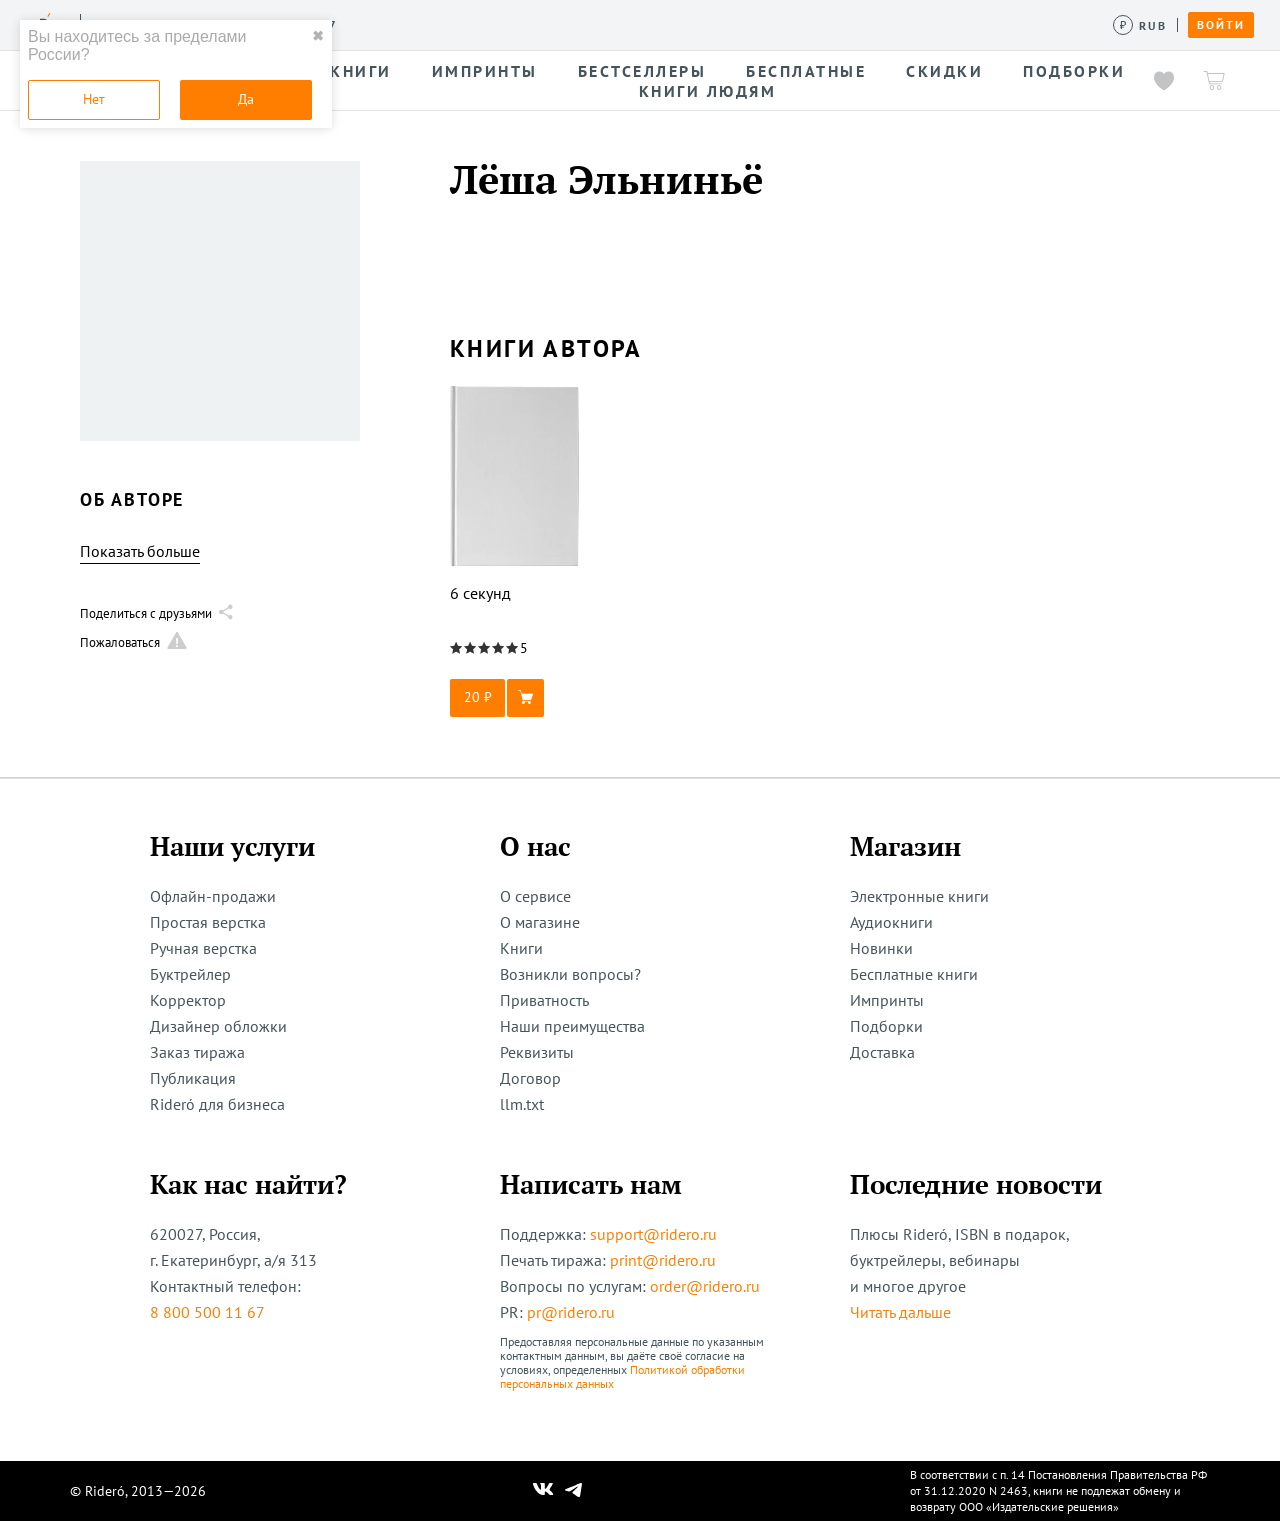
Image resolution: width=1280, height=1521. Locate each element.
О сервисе (535, 896)
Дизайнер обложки (218, 1026)
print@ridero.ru (663, 1260)
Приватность (544, 1000)
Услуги (381, 24)
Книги (521, 948)
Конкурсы (467, 24)
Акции (727, 24)
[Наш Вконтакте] (543, 1491)
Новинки (881, 948)
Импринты (887, 1000)
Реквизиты (537, 1052)
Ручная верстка (203, 948)
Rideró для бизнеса (217, 1104)
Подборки (886, 1026)
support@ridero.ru (653, 1234)
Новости (648, 24)
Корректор (188, 1000)
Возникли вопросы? (570, 974)
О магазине (540, 922)
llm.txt (522, 1104)
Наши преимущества (572, 1026)
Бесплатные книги (914, 974)
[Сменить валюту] (1140, 25)
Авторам (560, 24)
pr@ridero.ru (571, 1312)
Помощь (804, 24)
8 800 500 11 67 (207, 1312)
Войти (1221, 25)
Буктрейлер (190, 974)
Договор (530, 1078)
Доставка (882, 1052)
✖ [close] (318, 36)
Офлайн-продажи (213, 896)
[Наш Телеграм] (574, 1491)
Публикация (193, 1078)
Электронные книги (919, 896)
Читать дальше (900, 1312)
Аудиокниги (891, 922)
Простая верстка (208, 922)
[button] (515, 698)
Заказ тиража (197, 1052)
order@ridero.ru (705, 1286)
